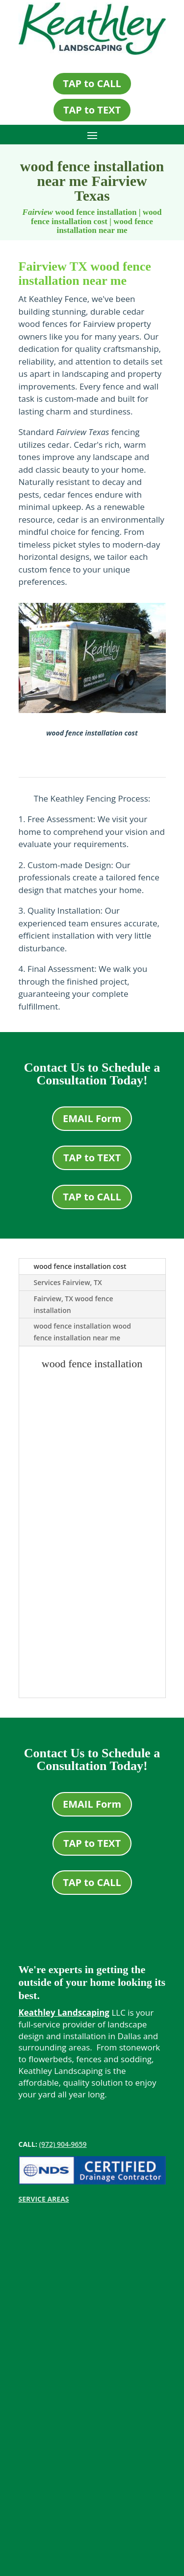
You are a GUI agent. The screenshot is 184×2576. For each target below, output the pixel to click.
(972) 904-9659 (63, 2144)
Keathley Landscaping (64, 2012)
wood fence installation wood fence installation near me (82, 1331)
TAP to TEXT (92, 109)
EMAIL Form (92, 1118)
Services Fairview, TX (68, 1282)
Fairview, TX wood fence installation (73, 1304)
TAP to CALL (92, 83)
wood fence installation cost (80, 1266)
